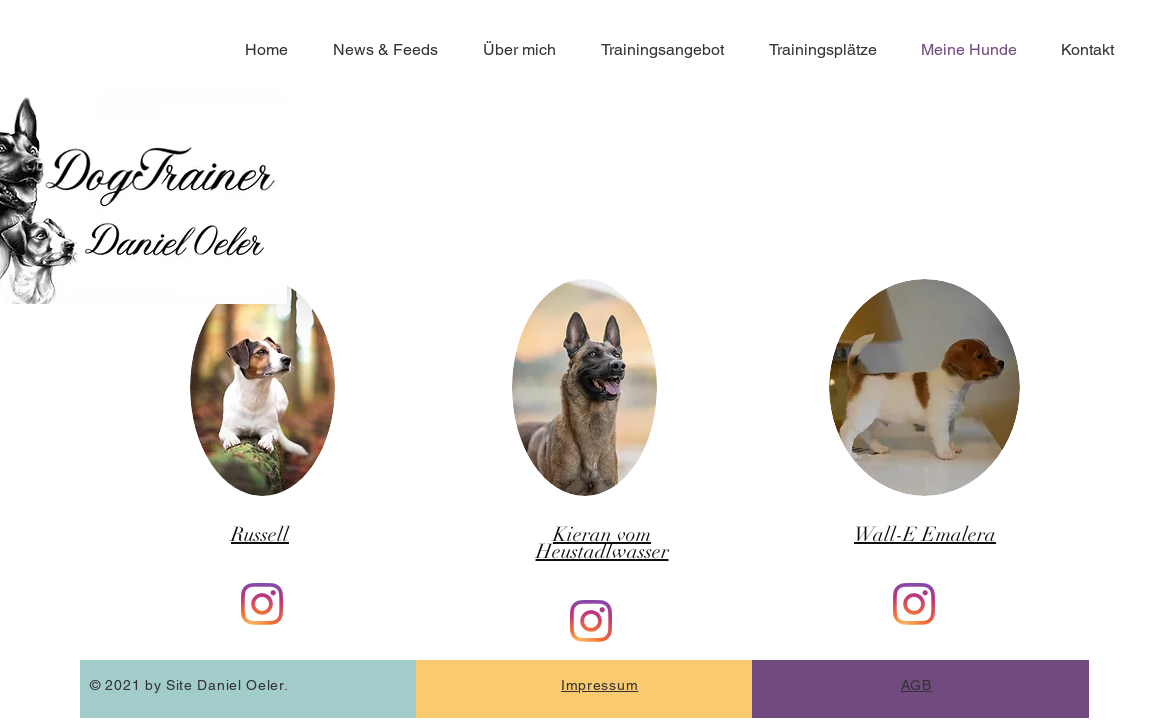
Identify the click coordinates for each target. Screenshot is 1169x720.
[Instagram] (262, 604)
